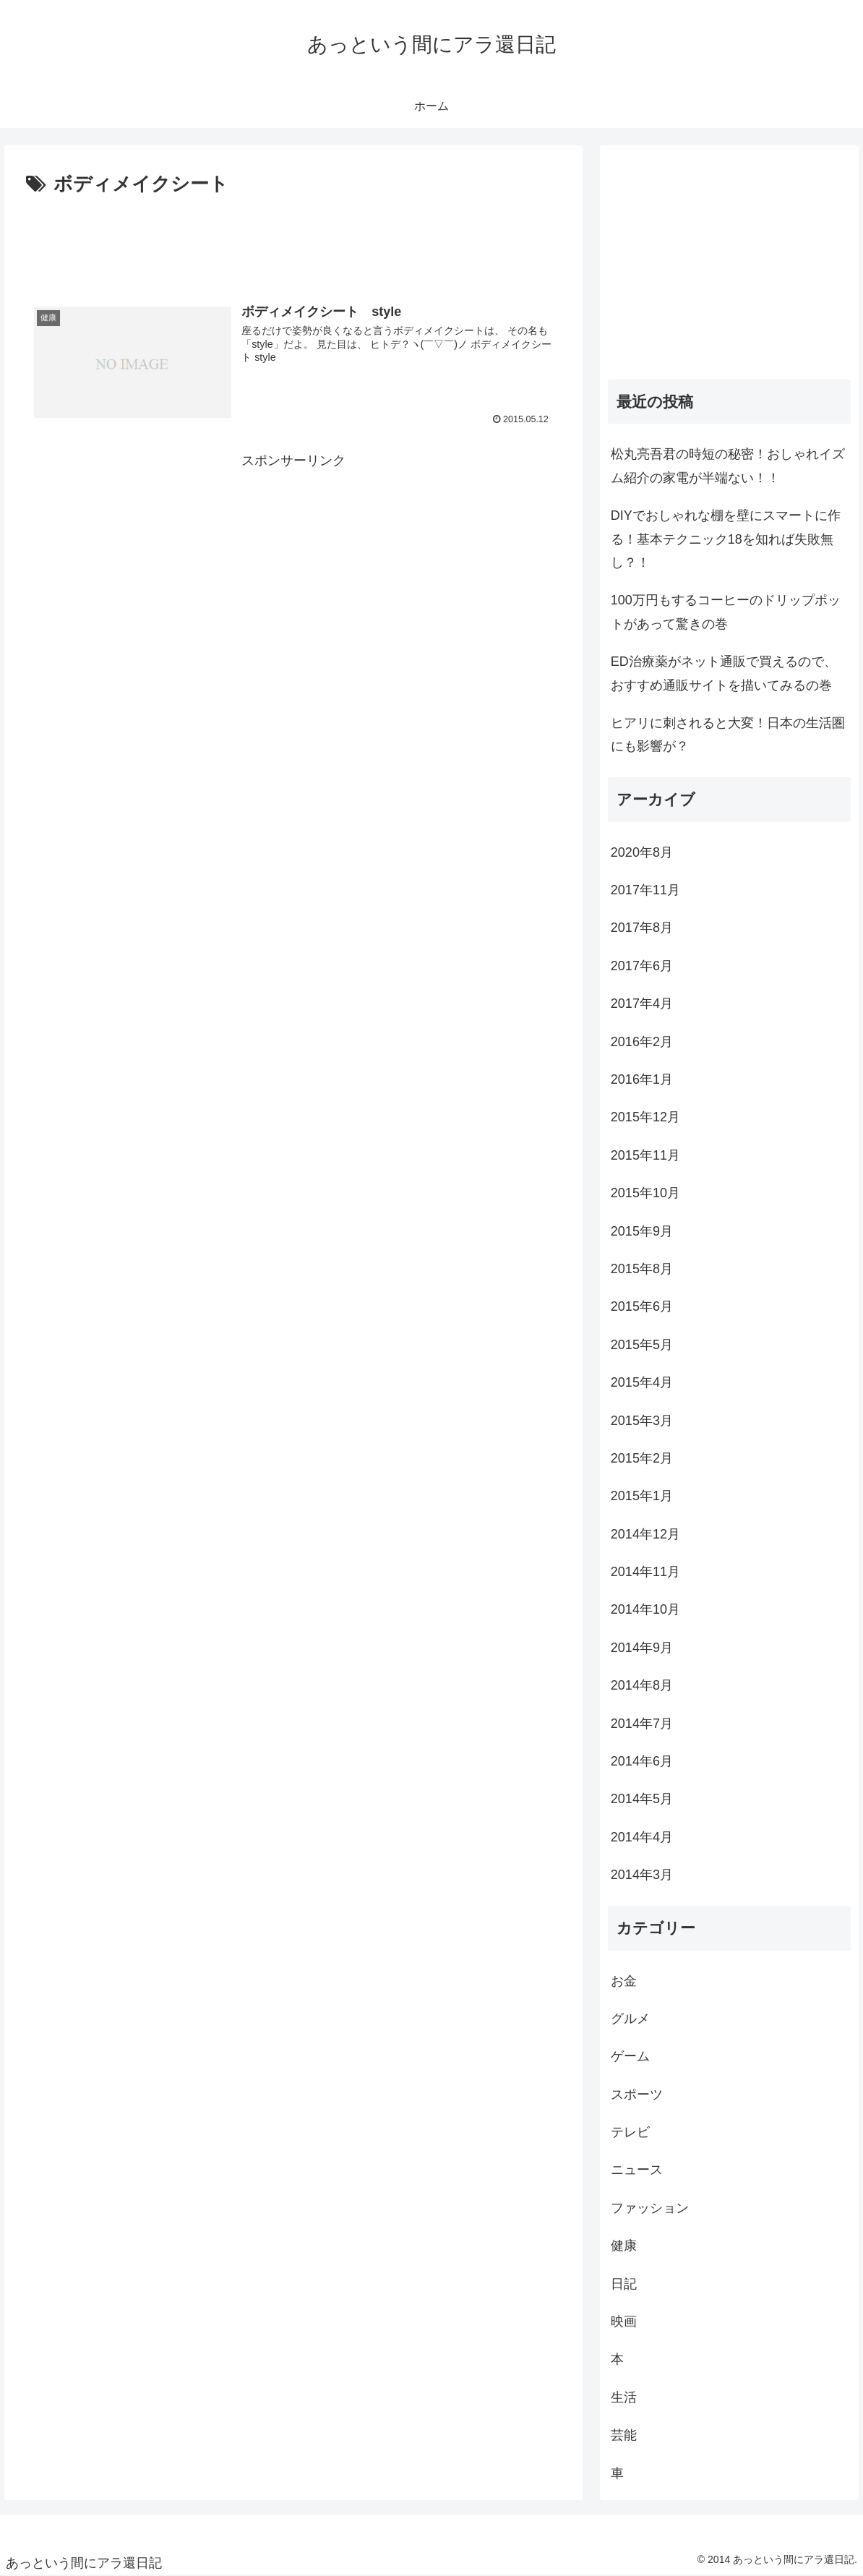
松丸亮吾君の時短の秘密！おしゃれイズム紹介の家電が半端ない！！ (728, 465)
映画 (624, 2321)
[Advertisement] (293, 240)
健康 (624, 2245)
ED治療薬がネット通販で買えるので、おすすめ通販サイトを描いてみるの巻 (724, 673)
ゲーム (630, 2056)
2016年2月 (642, 1042)
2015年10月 (645, 1193)
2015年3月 (642, 1420)
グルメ (630, 2018)
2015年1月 (642, 1496)
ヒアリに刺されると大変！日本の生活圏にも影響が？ (728, 734)
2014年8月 (642, 1685)
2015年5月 (642, 1345)
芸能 (624, 2435)
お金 (624, 1981)
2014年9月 (642, 1647)
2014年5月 (642, 1799)
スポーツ (637, 2094)
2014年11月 (645, 1572)
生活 (624, 2397)
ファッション (650, 2208)
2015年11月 (645, 1155)
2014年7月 (642, 1723)
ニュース (637, 2169)
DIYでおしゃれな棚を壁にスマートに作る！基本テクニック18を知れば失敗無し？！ (726, 539)
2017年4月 (642, 1003)
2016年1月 (642, 1079)
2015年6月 (642, 1306)
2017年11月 (645, 890)
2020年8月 (642, 852)
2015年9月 (642, 1231)
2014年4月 (642, 1837)
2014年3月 (642, 1874)
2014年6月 (642, 1761)
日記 (624, 2284)
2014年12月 (645, 1534)
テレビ (630, 2132)
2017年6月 (642, 966)
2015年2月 (642, 1458)
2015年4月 (642, 1382)
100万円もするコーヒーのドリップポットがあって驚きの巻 (726, 611)
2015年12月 (645, 1117)
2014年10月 (645, 1609)
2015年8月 (642, 1269)
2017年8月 (642, 927)
